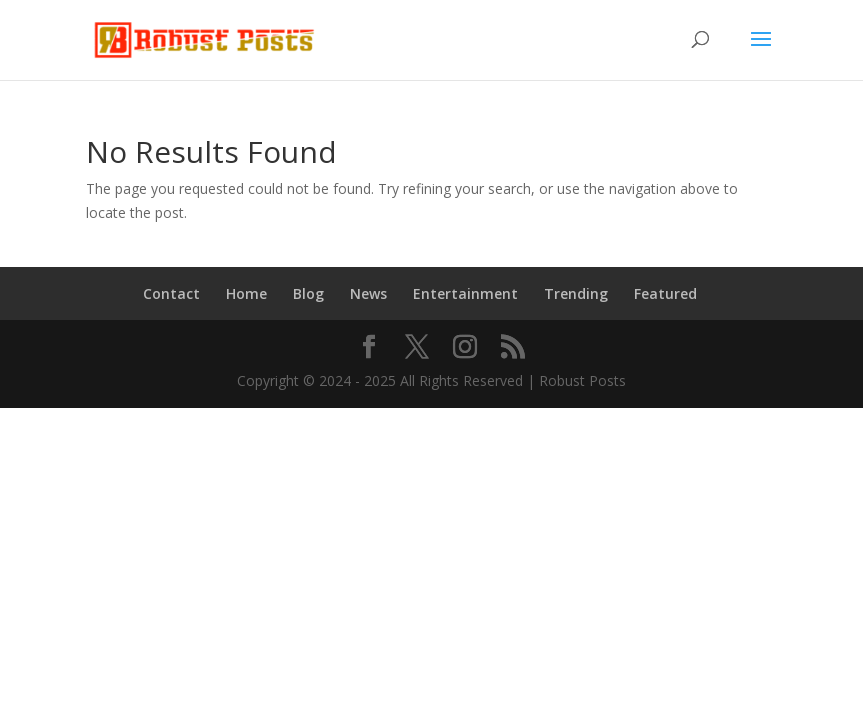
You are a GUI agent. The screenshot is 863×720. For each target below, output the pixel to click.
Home (246, 293)
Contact (171, 293)
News (368, 293)
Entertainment (465, 293)
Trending (576, 293)
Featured (665, 293)
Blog (308, 293)
